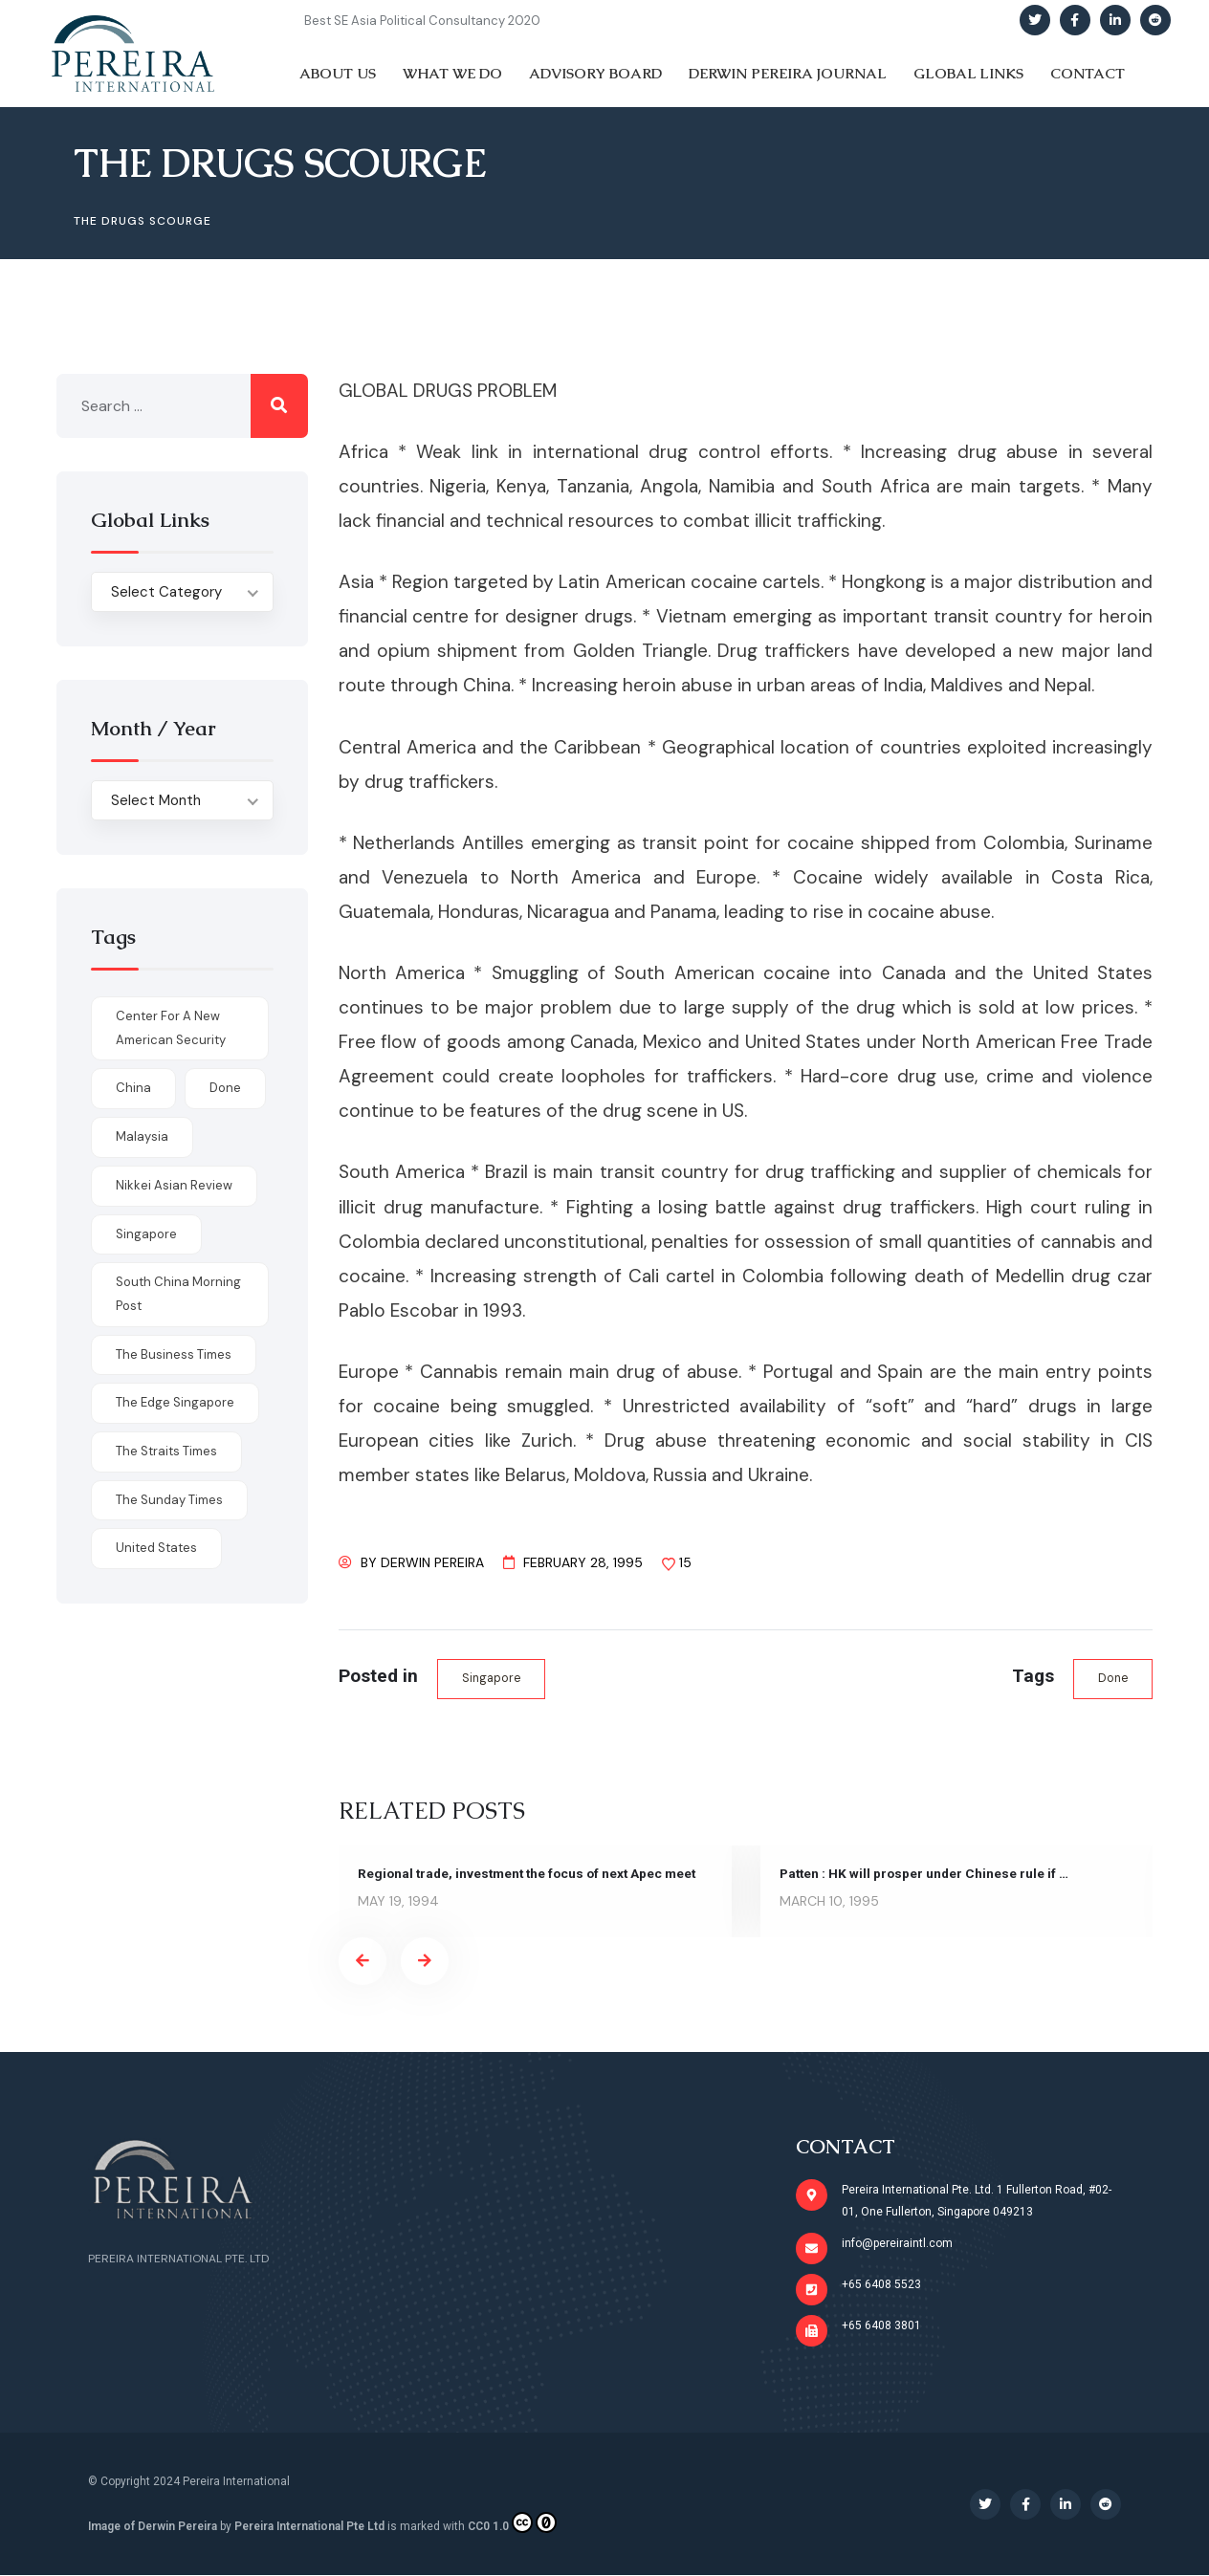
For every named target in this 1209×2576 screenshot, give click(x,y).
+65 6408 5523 (881, 2285)
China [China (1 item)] (133, 1088)
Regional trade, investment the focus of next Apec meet (532, 1874)
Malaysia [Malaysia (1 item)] (142, 1136)
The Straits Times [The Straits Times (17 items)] (166, 1451)
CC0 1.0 (512, 2522)
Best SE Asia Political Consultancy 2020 (422, 20)
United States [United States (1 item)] (156, 1547)
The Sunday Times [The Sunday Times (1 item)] (169, 1500)
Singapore (492, 1678)
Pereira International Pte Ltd (309, 2526)
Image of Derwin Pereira (152, 2526)
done (1112, 1678)
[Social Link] (1035, 20)
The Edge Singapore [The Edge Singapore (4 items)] (175, 1402)
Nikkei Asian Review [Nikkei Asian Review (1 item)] (174, 1185)
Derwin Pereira (432, 1562)
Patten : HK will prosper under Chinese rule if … (926, 1874)
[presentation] (362, 1962)
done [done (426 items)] (225, 1088)
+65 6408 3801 (881, 2326)
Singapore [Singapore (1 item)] (146, 1234)
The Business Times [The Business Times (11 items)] (173, 1354)
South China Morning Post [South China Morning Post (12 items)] (178, 1294)
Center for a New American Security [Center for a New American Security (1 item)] (171, 1028)
